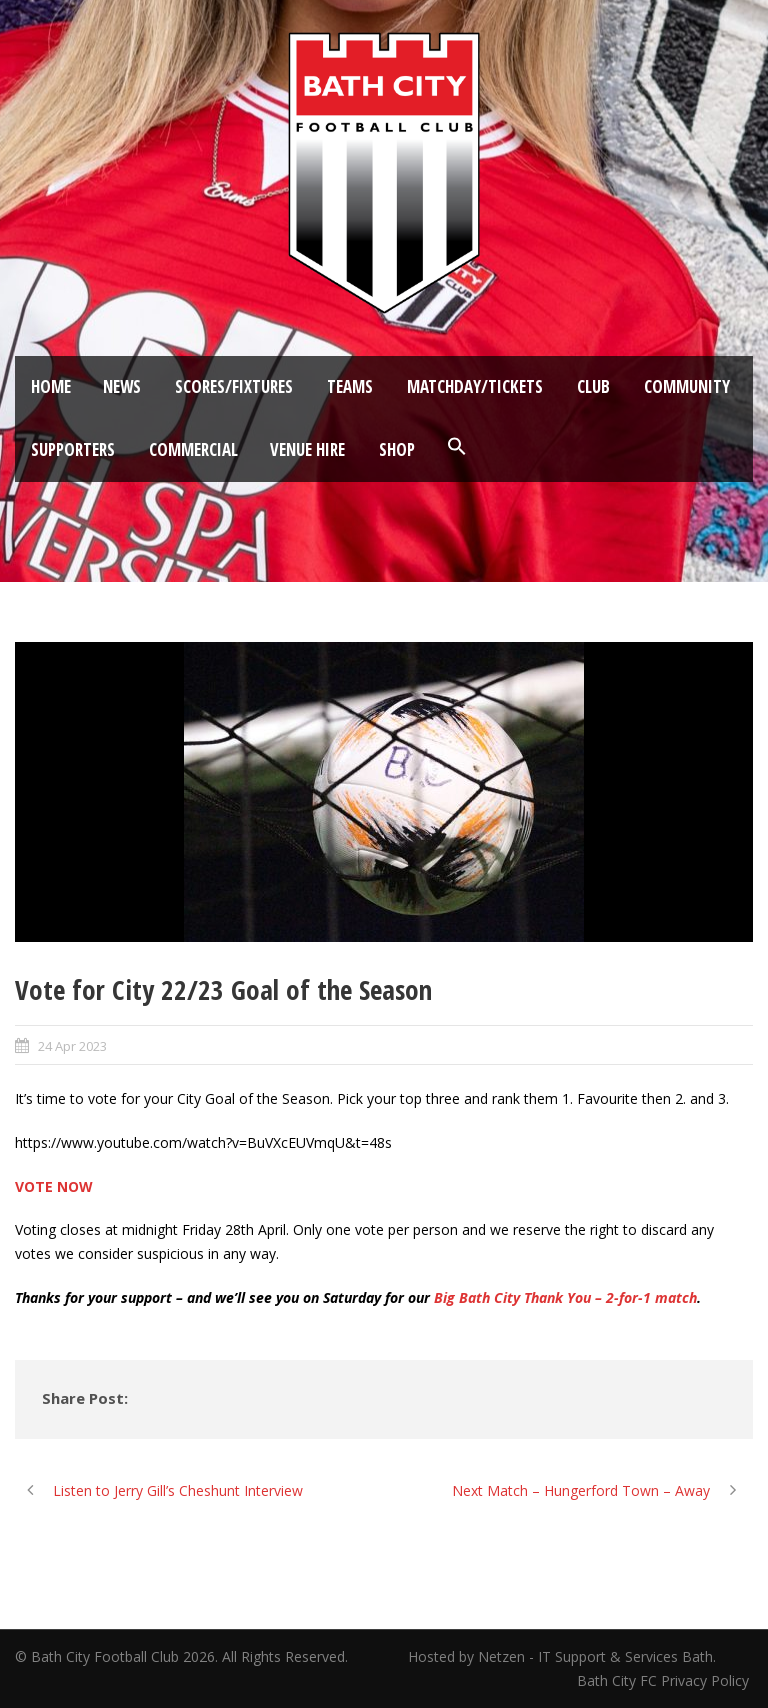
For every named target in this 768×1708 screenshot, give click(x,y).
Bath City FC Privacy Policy (665, 1680)
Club (593, 386)
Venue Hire (307, 449)
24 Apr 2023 (72, 1046)
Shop (397, 449)
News (122, 386)
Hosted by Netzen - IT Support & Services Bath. (562, 1656)
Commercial (193, 449)
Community (687, 386)
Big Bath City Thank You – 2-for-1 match (565, 1297)
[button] (457, 447)
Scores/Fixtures (234, 386)
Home (51, 386)
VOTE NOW (54, 1186)
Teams (350, 386)
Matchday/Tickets (475, 386)
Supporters (73, 449)
